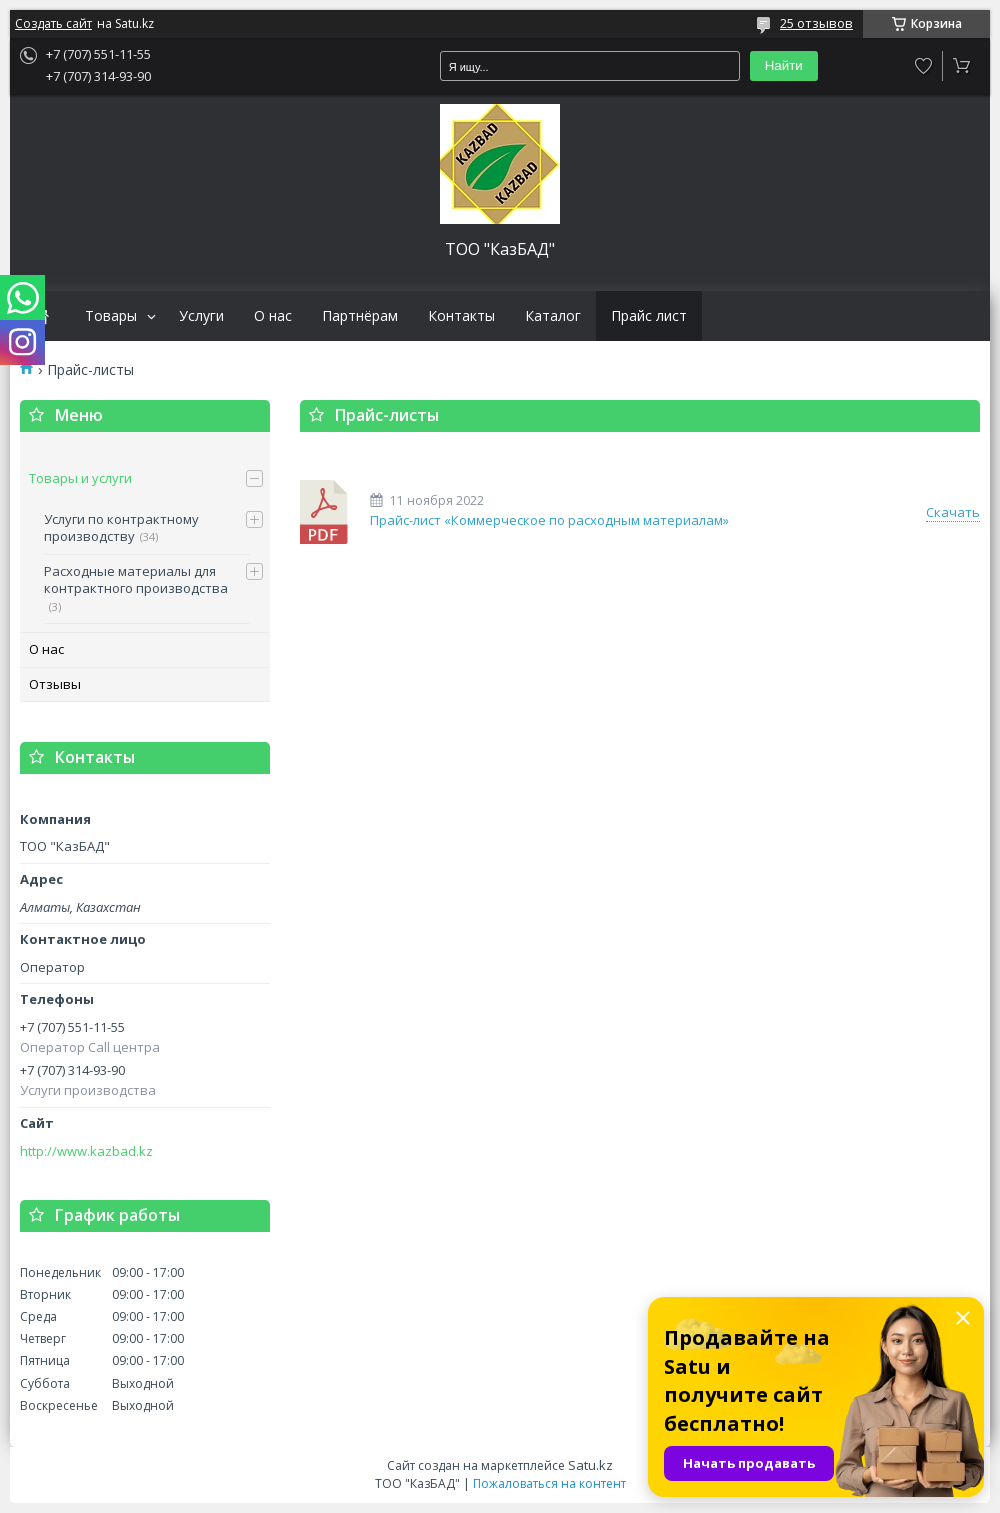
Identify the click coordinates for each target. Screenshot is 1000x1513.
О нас (273, 316)
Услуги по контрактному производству (121, 528)
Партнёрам (360, 316)
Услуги (201, 316)
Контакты (461, 316)
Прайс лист (649, 316)
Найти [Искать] (784, 65)
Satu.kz (590, 1465)
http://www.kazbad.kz (86, 1151)
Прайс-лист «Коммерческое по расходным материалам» (325, 512)
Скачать (953, 512)
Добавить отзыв (924, 66)
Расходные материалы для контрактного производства (136, 580)
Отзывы (55, 684)
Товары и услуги (80, 478)
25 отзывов (816, 23)
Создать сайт (53, 24)
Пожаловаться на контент (549, 1483)
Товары (111, 316)
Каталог (553, 316)
